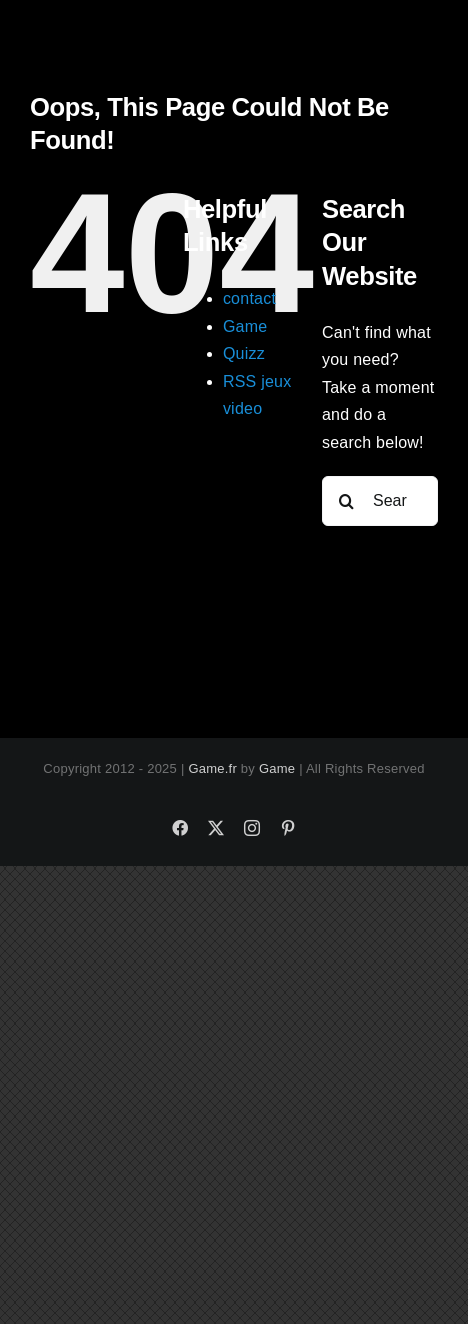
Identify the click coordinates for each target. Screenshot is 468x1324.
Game (245, 326)
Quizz (244, 353)
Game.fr (212, 768)
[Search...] (380, 501)
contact (249, 298)
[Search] (347, 501)
